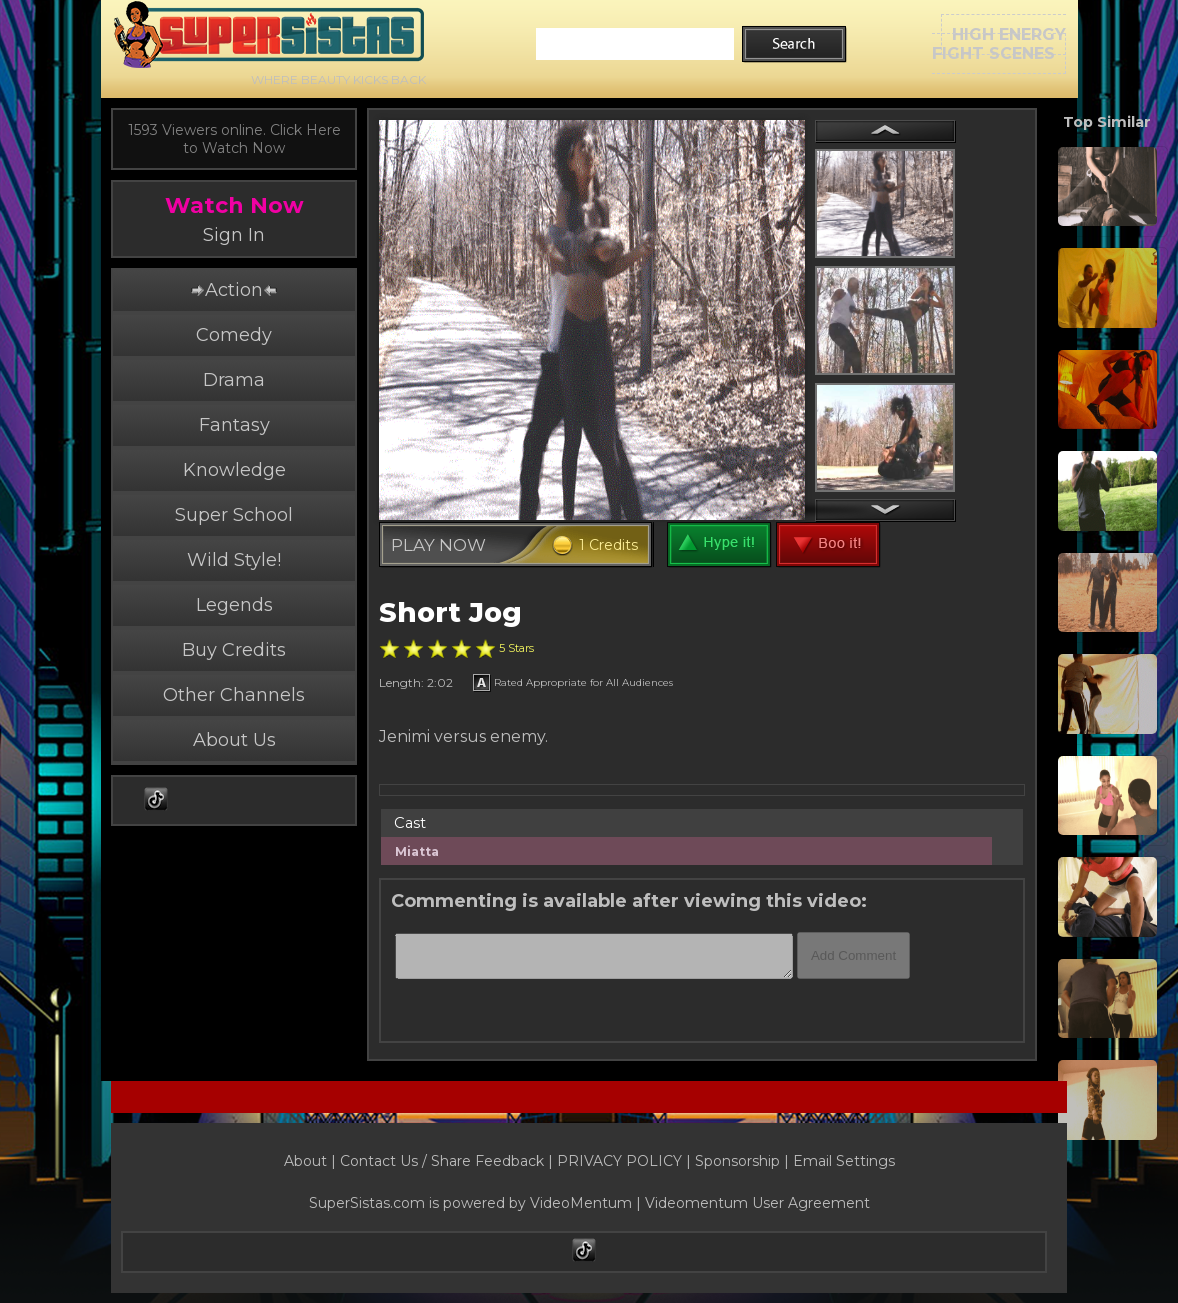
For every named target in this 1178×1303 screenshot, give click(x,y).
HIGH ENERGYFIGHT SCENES (999, 44)
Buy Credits (234, 650)
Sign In (234, 235)
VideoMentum (581, 1203)
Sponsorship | (744, 1161)
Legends (234, 605)
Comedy (234, 335)
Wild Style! (234, 560)
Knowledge (234, 470)
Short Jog (450, 612)
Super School (234, 515)
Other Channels (234, 695)
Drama (234, 380)
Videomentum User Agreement (757, 1203)
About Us (234, 740)
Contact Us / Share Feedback (442, 1161)
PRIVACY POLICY (619, 1161)
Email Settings (844, 1161)
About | (312, 1161)
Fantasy (234, 425)
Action (234, 290)
